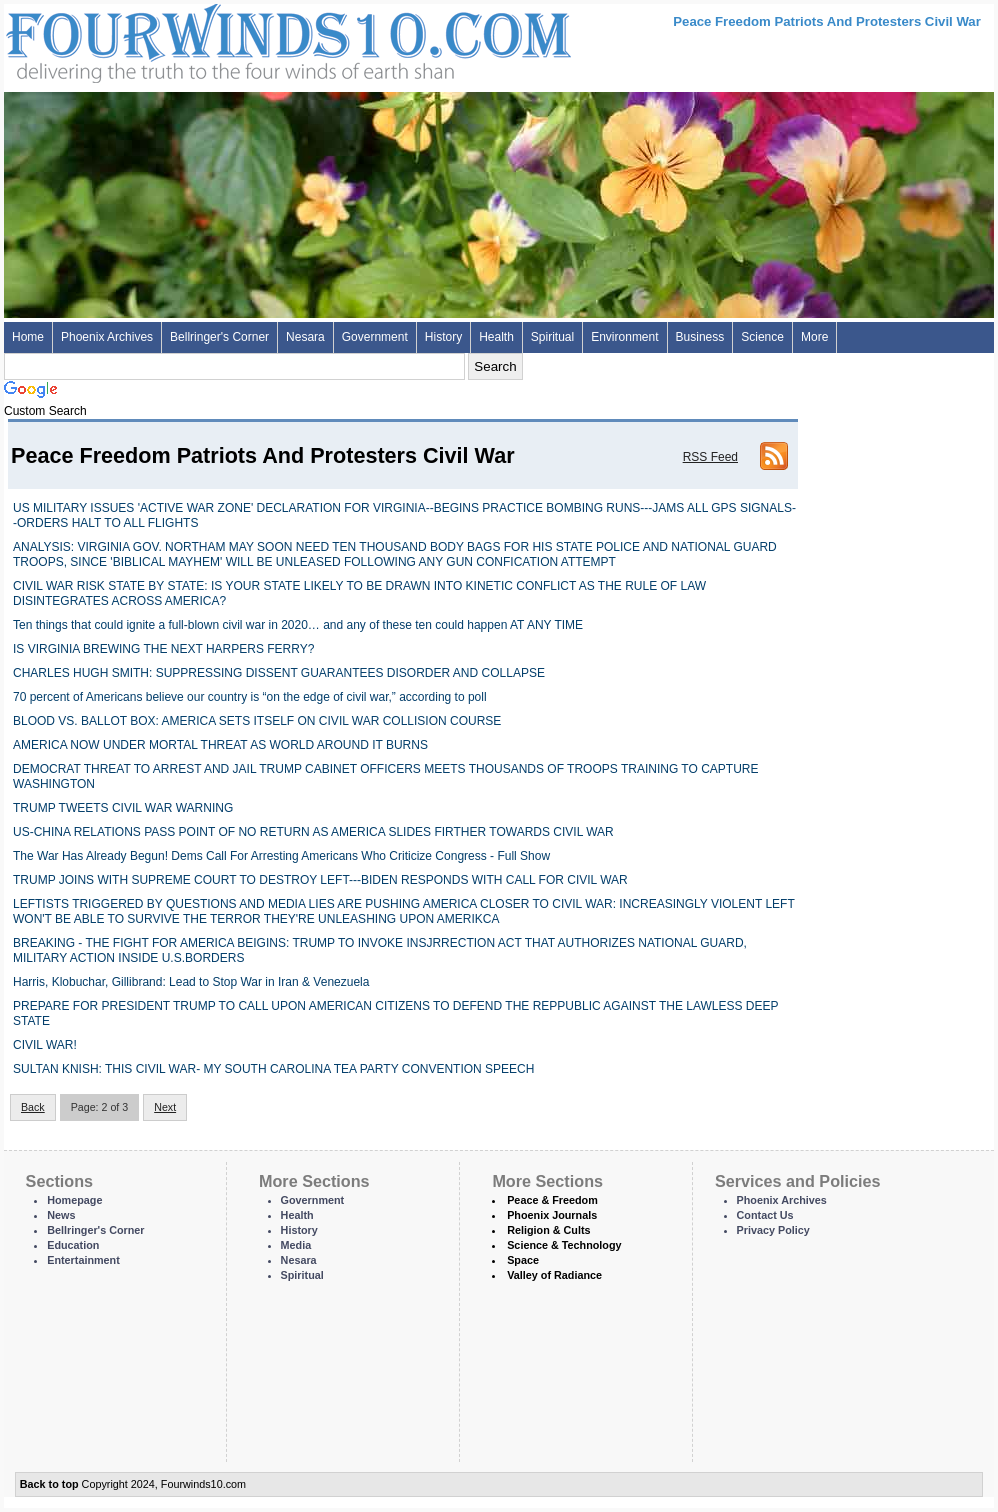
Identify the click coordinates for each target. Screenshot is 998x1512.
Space (523, 1260)
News (61, 1215)
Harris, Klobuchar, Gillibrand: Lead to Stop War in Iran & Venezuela (191, 982)
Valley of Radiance (554, 1275)
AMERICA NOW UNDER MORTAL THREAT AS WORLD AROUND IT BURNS (220, 745)
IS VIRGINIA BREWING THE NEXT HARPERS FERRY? (163, 649)
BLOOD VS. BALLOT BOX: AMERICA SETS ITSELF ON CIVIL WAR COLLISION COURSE (257, 721)
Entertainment (83, 1260)
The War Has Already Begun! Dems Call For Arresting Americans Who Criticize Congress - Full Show (281, 856)
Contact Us (765, 1215)
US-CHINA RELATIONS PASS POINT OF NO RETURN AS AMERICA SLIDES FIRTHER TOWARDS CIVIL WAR (313, 832)
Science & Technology (564, 1245)
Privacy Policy (773, 1230)
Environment (624, 337)
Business (700, 337)
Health (496, 337)
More (814, 337)
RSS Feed (710, 457)
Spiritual (552, 337)
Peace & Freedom (552, 1200)
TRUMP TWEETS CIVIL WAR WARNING (123, 808)
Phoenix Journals (552, 1215)
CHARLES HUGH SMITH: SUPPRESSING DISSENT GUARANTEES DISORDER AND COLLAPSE (279, 673)
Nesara (305, 337)
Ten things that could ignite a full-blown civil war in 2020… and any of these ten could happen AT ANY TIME (298, 625)
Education (73, 1245)
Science (762, 337)
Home (28, 337)
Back (33, 1107)
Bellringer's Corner (219, 337)
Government (375, 337)
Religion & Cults (548, 1230)
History (443, 337)
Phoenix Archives (107, 337)
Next (165, 1107)
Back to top (49, 1484)
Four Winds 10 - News (204, 39)
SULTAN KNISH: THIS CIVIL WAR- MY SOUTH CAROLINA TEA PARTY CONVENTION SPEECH (273, 1069)
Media (296, 1245)
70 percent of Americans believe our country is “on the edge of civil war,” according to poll (250, 697)
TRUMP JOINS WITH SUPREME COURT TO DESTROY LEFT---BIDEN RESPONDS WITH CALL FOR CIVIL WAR (320, 880)
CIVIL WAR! (45, 1045)
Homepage (74, 1200)
